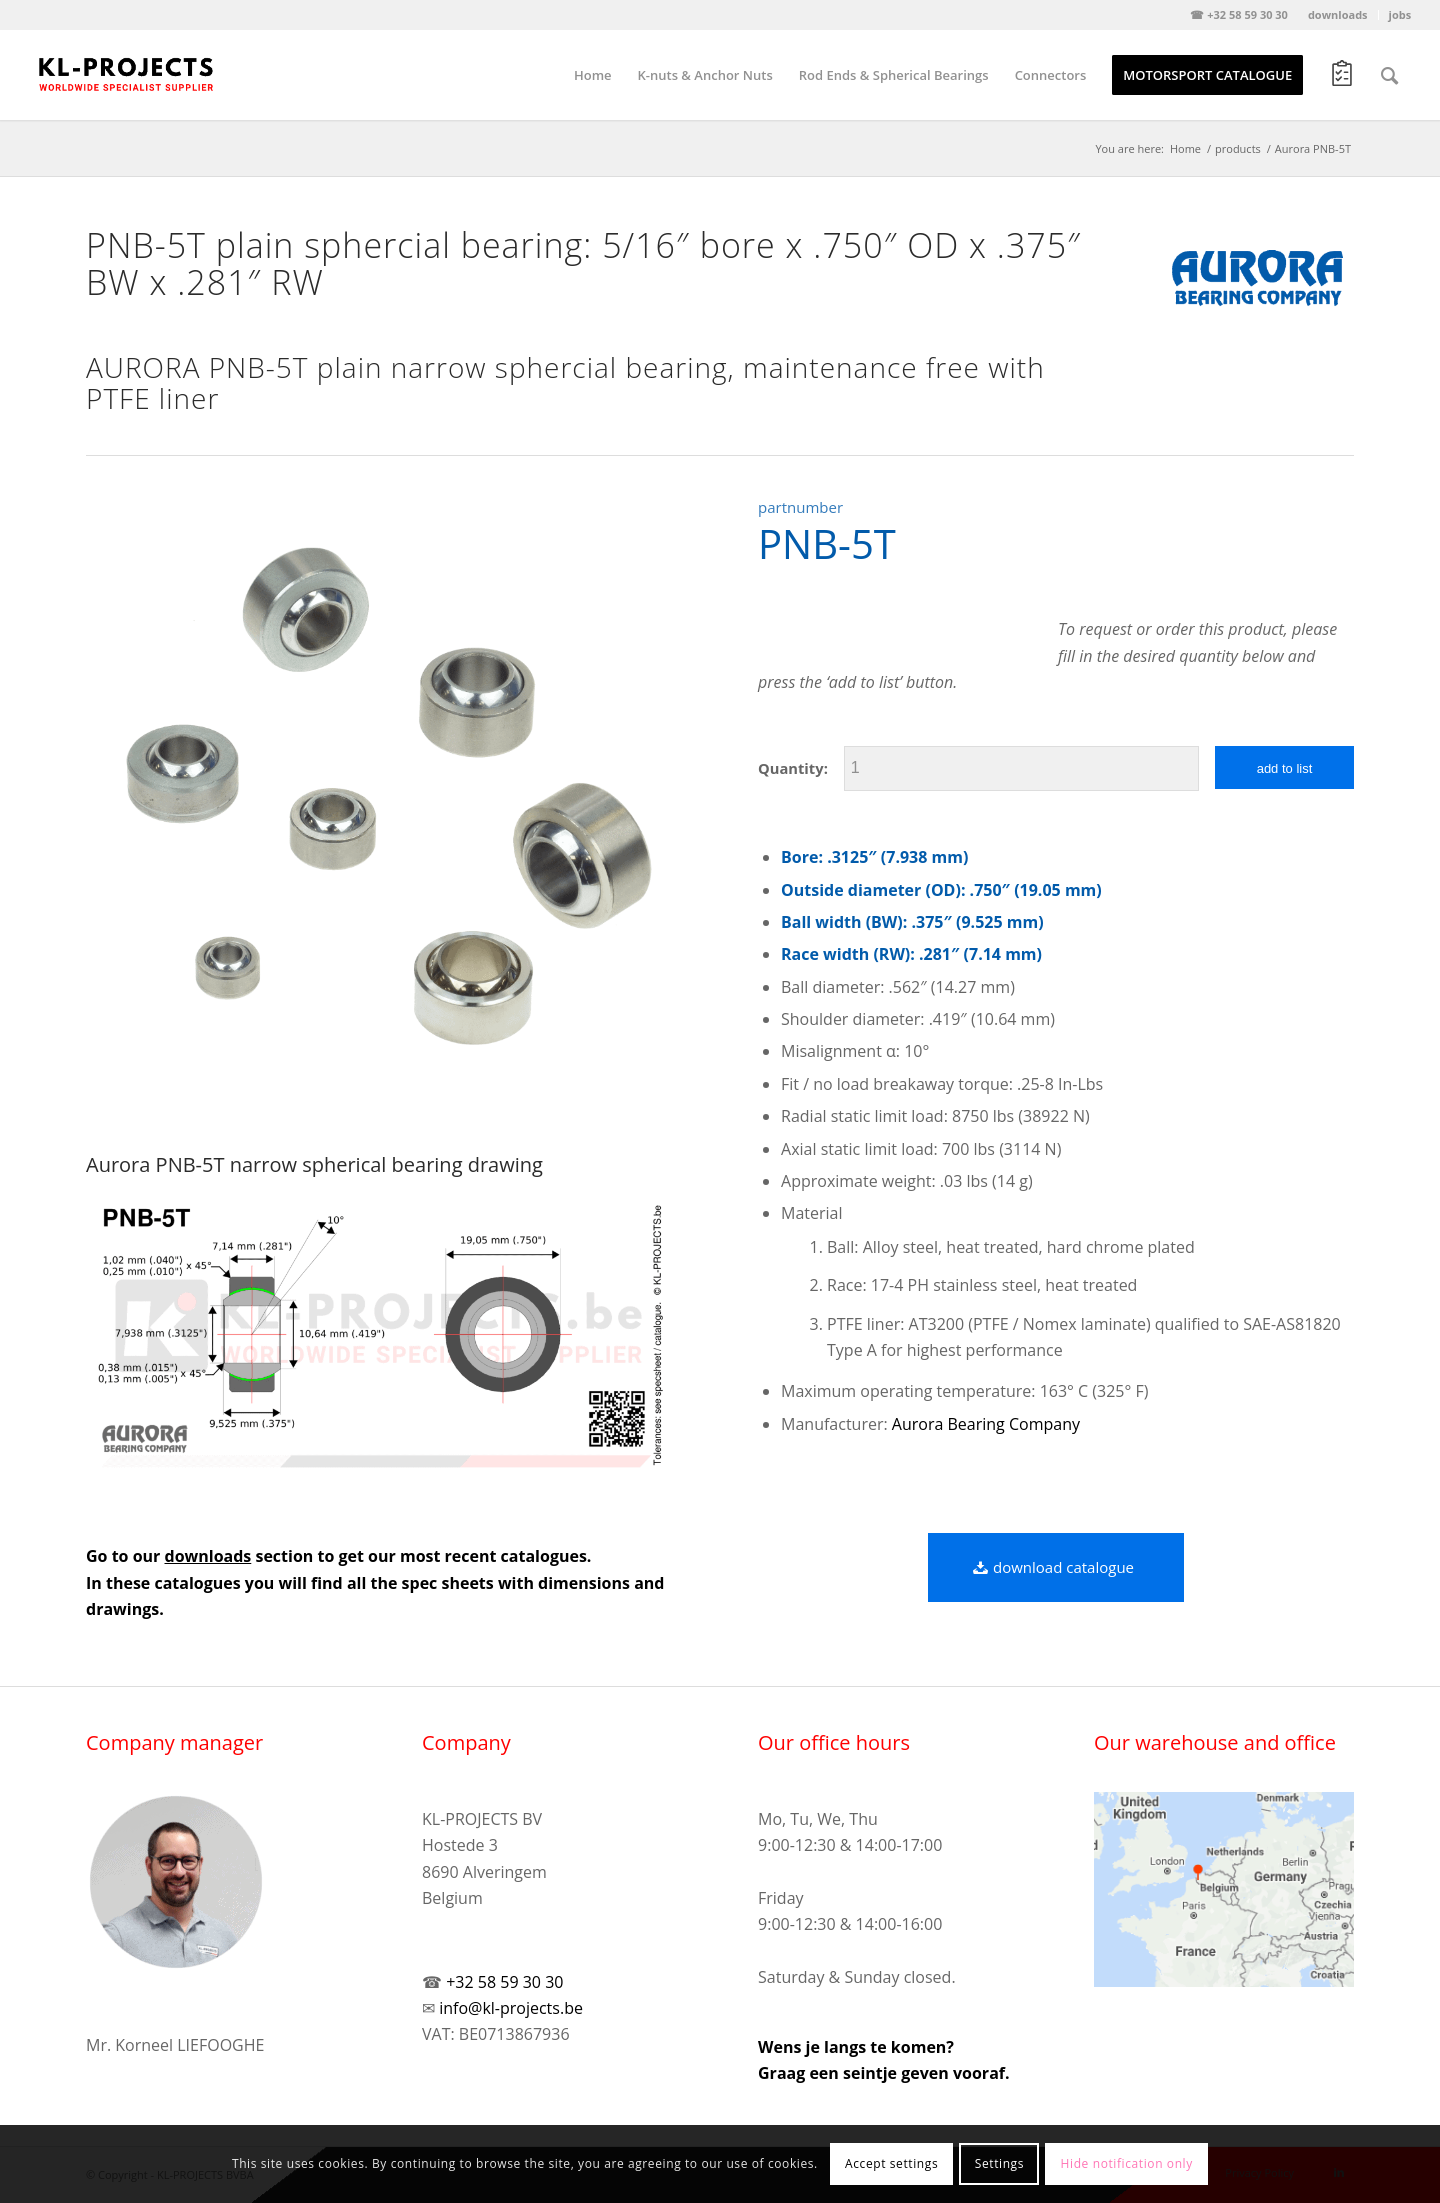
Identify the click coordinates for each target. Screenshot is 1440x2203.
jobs (1400, 14)
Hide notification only (1127, 2163)
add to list (1285, 768)
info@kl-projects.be (511, 2008)
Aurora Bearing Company (986, 1424)
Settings (999, 2163)
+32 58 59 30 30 (504, 1982)
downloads (1338, 14)
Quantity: (793, 768)
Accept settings (891, 2163)
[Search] (1389, 75)
